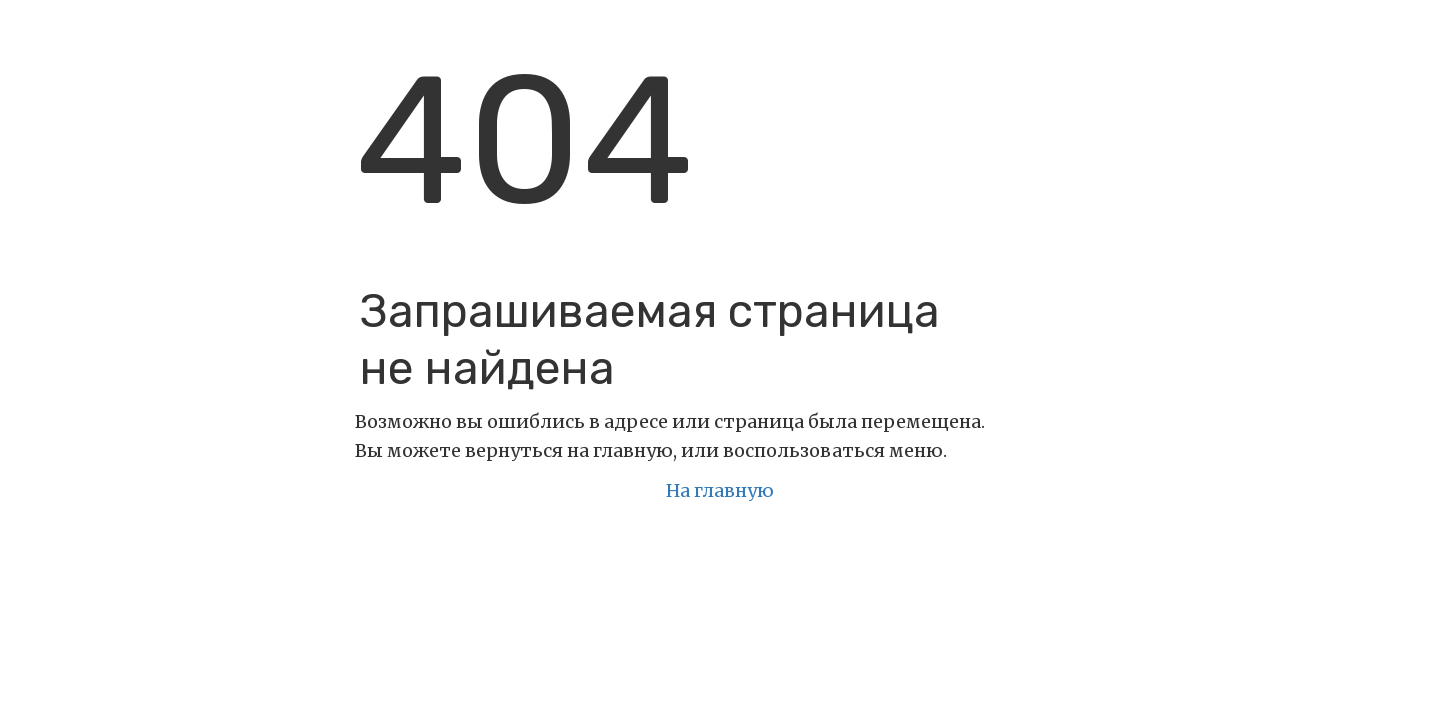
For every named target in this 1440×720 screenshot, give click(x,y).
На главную (720, 490)
